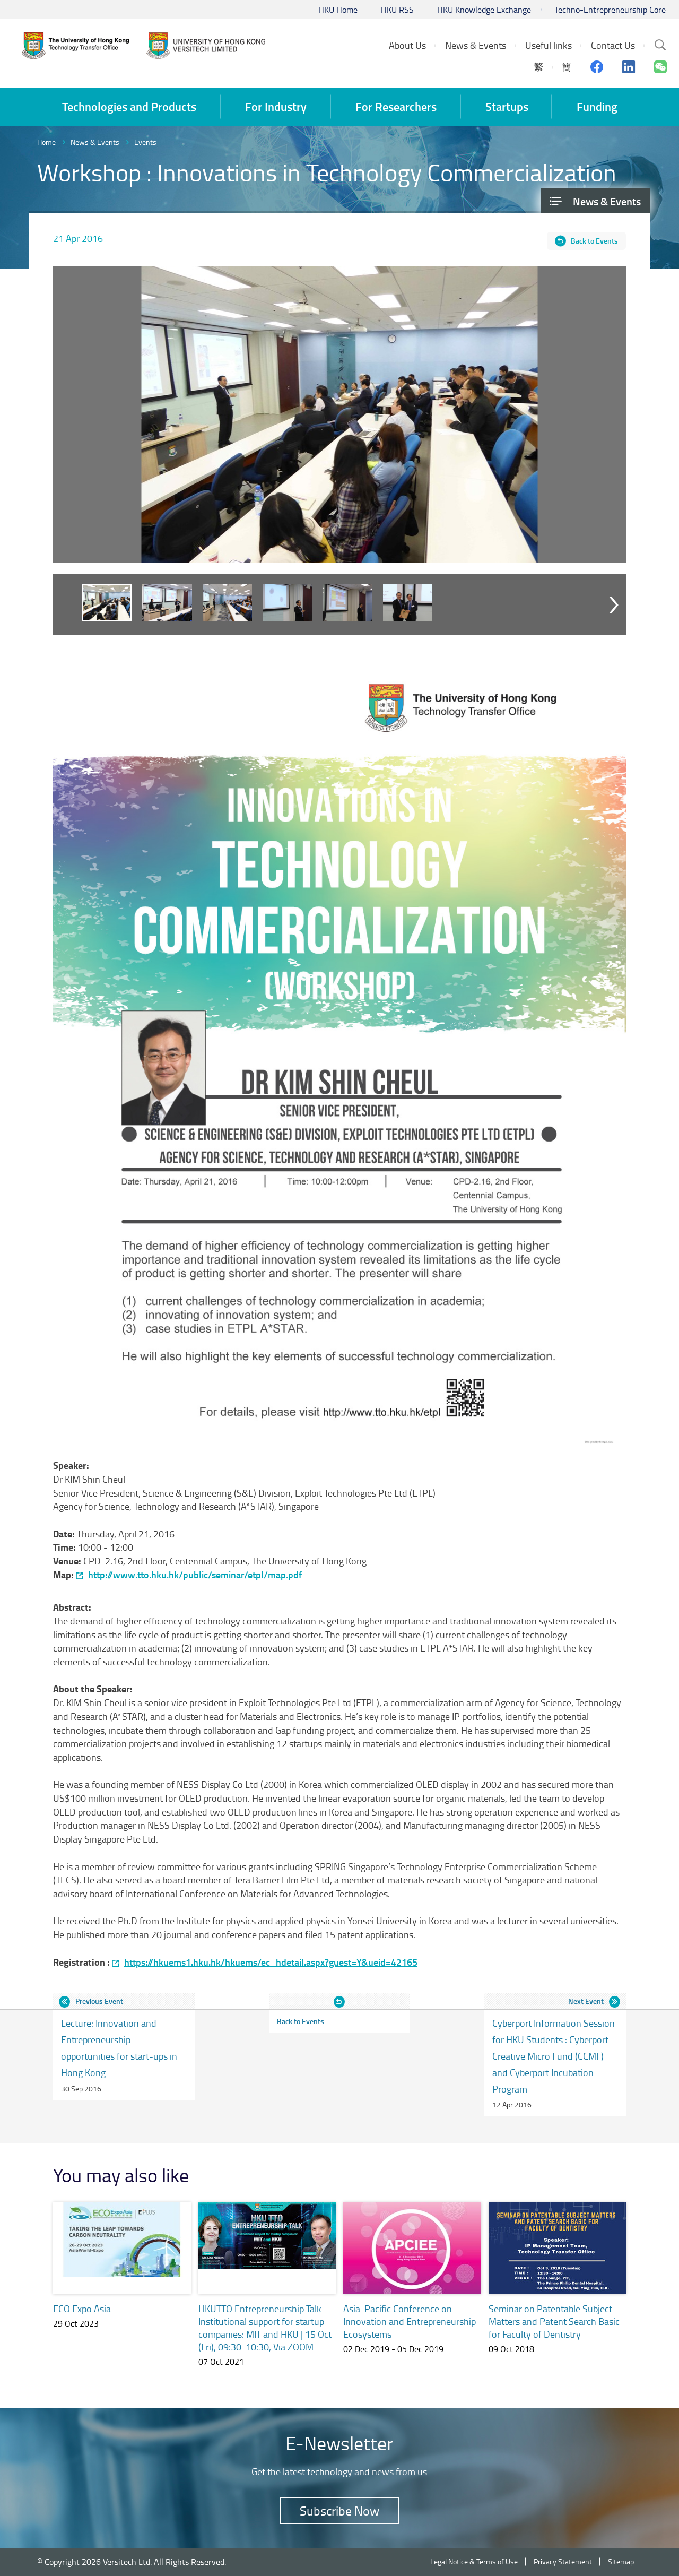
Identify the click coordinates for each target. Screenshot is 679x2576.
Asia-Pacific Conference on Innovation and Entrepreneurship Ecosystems (409, 2321)
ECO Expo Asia (82, 2308)
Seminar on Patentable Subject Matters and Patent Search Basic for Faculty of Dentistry (554, 2321)
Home (46, 142)
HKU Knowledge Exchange (484, 9)
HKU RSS (397, 9)
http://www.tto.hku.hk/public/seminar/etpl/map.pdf (195, 1574)
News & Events (95, 142)
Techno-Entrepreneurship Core (610, 9)
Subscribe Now (339, 2510)
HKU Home (338, 9)
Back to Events (594, 241)
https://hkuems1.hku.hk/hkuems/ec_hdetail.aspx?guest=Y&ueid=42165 (270, 1962)
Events (145, 142)
